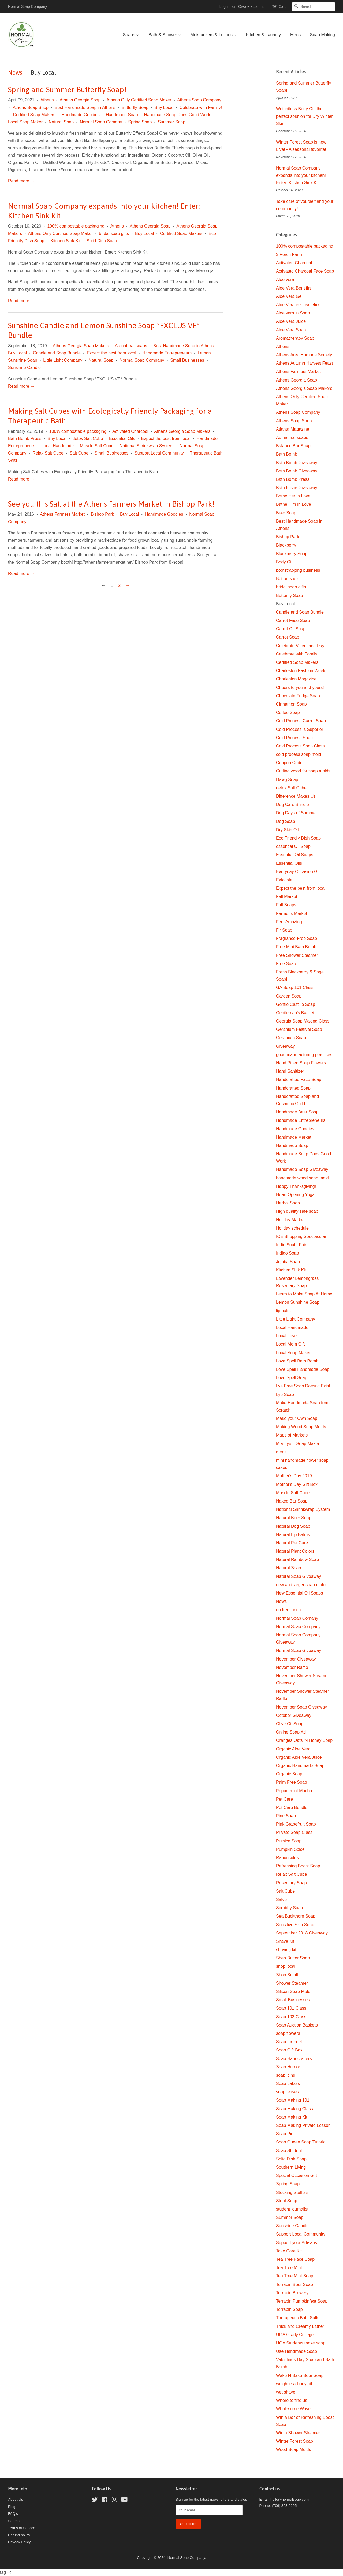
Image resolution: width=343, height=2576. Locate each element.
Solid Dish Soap (102, 241)
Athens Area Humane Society (304, 355)
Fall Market (286, 896)
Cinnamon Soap (291, 704)
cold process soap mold (298, 754)
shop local (285, 1966)
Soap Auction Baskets (297, 2025)
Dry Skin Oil (287, 829)
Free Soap (286, 963)
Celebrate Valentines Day (300, 645)
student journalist (292, 2209)
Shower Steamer (292, 1983)
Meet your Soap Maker (297, 1443)
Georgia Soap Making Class (302, 1021)
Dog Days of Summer (296, 813)
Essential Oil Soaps (294, 854)
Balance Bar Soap (293, 446)
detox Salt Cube (87, 438)
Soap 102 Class (291, 2016)
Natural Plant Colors (295, 1551)
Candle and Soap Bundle (57, 353)
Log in (224, 6)
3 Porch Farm (289, 254)
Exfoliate (284, 880)
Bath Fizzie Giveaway (296, 487)
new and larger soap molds (301, 1584)
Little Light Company (62, 360)
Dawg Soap (287, 779)
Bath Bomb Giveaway (296, 462)
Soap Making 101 (293, 2100)
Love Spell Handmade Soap (302, 1369)
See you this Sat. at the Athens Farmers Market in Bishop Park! (111, 504)
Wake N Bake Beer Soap (299, 2375)
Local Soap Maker (25, 122)
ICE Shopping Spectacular (301, 1236)
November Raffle (292, 1667)
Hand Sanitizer (290, 1071)
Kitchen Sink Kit (65, 241)
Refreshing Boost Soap (298, 1866)
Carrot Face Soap (293, 620)
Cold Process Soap (294, 737)
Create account (251, 6)
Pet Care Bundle (291, 1807)
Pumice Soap (288, 1841)
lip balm (283, 1311)
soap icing (285, 2075)
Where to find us (291, 2400)
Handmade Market (293, 1137)
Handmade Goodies (81, 114)
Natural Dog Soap (293, 1526)
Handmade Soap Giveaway (302, 1169)
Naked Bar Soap (291, 1501)
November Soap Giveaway (301, 1707)
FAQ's (13, 2514)
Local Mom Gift (290, 1344)
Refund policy (19, 2535)
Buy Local (164, 107)
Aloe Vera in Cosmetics (298, 304)
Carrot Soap (287, 637)
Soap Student (289, 2150)
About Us (15, 2499)
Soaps (131, 34)
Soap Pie (284, 2133)
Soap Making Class (294, 2108)
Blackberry (286, 545)
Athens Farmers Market (62, 514)
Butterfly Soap (134, 107)
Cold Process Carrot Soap (301, 721)
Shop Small (287, 1975)
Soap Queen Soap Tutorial (301, 2142)
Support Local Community (159, 453)
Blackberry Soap (291, 553)
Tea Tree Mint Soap (294, 2276)
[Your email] (209, 2510)
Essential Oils (122, 438)
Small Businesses (187, 360)
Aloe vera (285, 279)
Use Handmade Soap (296, 2351)
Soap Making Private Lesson (303, 2125)
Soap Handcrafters (294, 2058)
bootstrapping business (298, 570)
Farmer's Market (291, 913)
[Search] (313, 6)
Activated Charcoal (130, 431)
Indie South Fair (291, 1245)
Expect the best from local (111, 353)
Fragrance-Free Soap (296, 938)
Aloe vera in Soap (293, 313)
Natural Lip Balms (293, 1534)
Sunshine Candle (24, 367)
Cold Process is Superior (299, 729)
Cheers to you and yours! (300, 687)
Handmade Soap (122, 114)
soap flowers (288, 2033)
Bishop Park (102, 514)
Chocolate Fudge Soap (298, 696)
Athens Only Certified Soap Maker (138, 100)
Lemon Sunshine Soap (297, 1302)
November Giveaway (296, 1659)
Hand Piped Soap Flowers (301, 1063)
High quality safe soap (297, 1211)
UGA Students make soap (300, 2343)
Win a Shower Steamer (298, 2433)
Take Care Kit (289, 2251)
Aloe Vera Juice (291, 321)
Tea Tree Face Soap (295, 2259)
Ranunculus (287, 1857)
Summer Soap (171, 122)
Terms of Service (21, 2528)
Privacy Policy (19, 2542)
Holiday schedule (292, 1228)
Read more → (21, 181)
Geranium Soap (291, 1037)
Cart (282, 6)
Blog (11, 2507)
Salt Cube (79, 453)
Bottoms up (287, 578)
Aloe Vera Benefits (293, 288)
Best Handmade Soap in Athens (85, 107)
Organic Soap (289, 1774)
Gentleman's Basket (295, 1012)
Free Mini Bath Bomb (296, 946)
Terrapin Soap (289, 2309)
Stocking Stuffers (292, 2192)
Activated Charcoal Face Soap (305, 271)
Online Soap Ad (291, 1732)
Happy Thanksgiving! (296, 1186)
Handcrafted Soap (293, 1088)
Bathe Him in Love (293, 504)
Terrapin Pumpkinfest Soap (301, 2301)
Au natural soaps (131, 345)
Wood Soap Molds (293, 2449)
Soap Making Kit (291, 2117)
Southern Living (291, 2167)
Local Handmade (57, 446)
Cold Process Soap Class (300, 746)
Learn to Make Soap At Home (304, 1294)
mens (281, 1452)
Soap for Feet (289, 2041)
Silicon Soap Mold (293, 1991)
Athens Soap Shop (30, 107)
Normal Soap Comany (101, 122)
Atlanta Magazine (292, 429)
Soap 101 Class (291, 2008)
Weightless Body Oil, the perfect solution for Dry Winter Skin (304, 116)
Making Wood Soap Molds (301, 1426)
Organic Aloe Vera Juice (299, 1757)
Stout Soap (286, 2200)
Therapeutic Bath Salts (297, 2317)
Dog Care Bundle (292, 804)
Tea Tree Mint (289, 2267)
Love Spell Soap (291, 1377)
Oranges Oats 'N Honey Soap (304, 1740)
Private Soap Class (294, 1832)
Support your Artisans (296, 2242)
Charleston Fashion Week (300, 670)
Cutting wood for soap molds (303, 771)
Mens (295, 34)
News (15, 72)
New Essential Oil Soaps (299, 1593)
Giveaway (285, 1046)
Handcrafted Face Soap (298, 1079)
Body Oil (284, 562)
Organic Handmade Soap (300, 1765)
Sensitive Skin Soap (295, 1924)
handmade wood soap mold (302, 1178)
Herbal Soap (288, 1203)
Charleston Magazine (296, 679)
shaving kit (286, 1949)
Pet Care (284, 1799)
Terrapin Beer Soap (294, 2284)
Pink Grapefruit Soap (296, 1824)
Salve (281, 1899)
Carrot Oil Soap (290, 628)
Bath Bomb (286, 454)
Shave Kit (285, 1941)
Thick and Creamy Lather (300, 2326)
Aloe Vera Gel (289, 296)
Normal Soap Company (142, 360)
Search (14, 2521)
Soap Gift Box (289, 2050)
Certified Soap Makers (34, 114)
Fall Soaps (286, 905)
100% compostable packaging (75, 226)
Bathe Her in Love (293, 496)
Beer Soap (286, 513)
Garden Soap (288, 996)
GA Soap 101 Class (295, 987)
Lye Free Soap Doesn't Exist (303, 1386)
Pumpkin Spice (290, 1849)
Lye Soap (285, 1394)
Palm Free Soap (291, 1782)
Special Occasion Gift (296, 2175)
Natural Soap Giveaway (298, 1576)
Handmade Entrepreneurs (167, 353)
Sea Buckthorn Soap (295, 1916)
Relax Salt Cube (48, 453)
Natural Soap (61, 122)
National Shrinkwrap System (146, 446)
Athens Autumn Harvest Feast (304, 363)
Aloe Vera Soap (291, 330)
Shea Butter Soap (293, 1958)
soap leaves (287, 2092)
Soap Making (322, 34)
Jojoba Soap (288, 1261)
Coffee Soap (288, 712)
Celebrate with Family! (201, 107)
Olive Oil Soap (289, 1723)
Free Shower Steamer (297, 955)
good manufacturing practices (304, 1054)
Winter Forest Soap (294, 2441)
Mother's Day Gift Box (297, 1484)
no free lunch (288, 1609)
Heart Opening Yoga (295, 1194)
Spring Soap (140, 122)
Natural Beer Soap (293, 1517)
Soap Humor (288, 2067)
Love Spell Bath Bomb (297, 1361)
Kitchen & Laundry (263, 34)
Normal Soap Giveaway (298, 1650)
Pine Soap (286, 1815)
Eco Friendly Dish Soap (298, 838)
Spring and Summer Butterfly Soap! (67, 89)
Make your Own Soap (296, 1418)
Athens (47, 100)
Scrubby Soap (289, 1908)
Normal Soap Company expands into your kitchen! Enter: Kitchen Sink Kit (301, 175)
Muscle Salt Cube (96, 446)
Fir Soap (284, 930)
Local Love (286, 1335)
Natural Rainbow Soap (297, 1559)
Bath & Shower (164, 34)
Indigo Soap (287, 1253)
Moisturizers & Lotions (214, 34)
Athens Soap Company (199, 100)
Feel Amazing (289, 921)
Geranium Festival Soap (299, 1029)
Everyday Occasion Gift (298, 871)
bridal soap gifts (114, 233)
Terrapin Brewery (292, 2293)
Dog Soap (285, 821)
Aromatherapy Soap (295, 338)
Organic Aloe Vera (293, 1749)
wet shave (285, 2392)
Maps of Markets (292, 1435)
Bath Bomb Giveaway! (297, 471)
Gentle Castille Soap (295, 1004)
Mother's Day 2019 (294, 1476)
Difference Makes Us (296, 796)
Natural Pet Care (292, 1543)
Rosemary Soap (291, 1883)
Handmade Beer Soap (297, 1112)
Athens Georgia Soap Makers (81, 345)
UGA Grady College (295, 2334)
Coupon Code (289, 762)
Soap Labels (288, 2083)
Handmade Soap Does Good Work (177, 114)
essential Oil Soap (293, 846)
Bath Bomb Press (25, 438)
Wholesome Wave (293, 2408)
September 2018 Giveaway (302, 1933)
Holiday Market (290, 1220)
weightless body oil (294, 2383)
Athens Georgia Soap (79, 100)
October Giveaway (293, 1715)
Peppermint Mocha (294, 1791)
